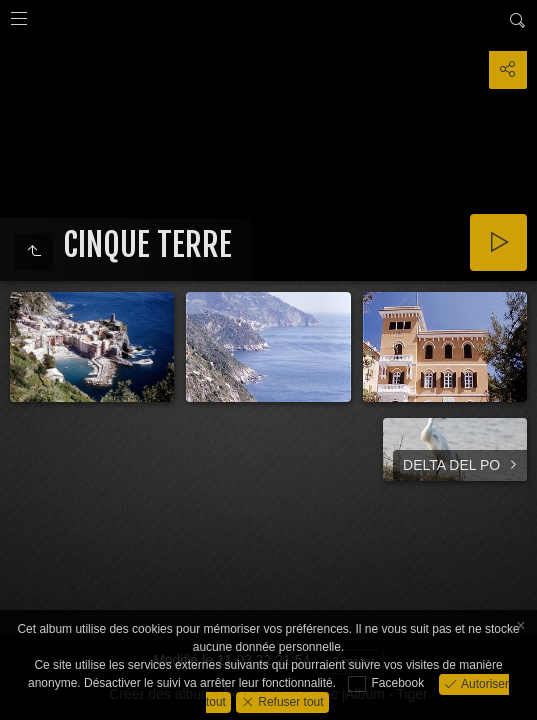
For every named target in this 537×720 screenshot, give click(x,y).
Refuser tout (289, 701)
